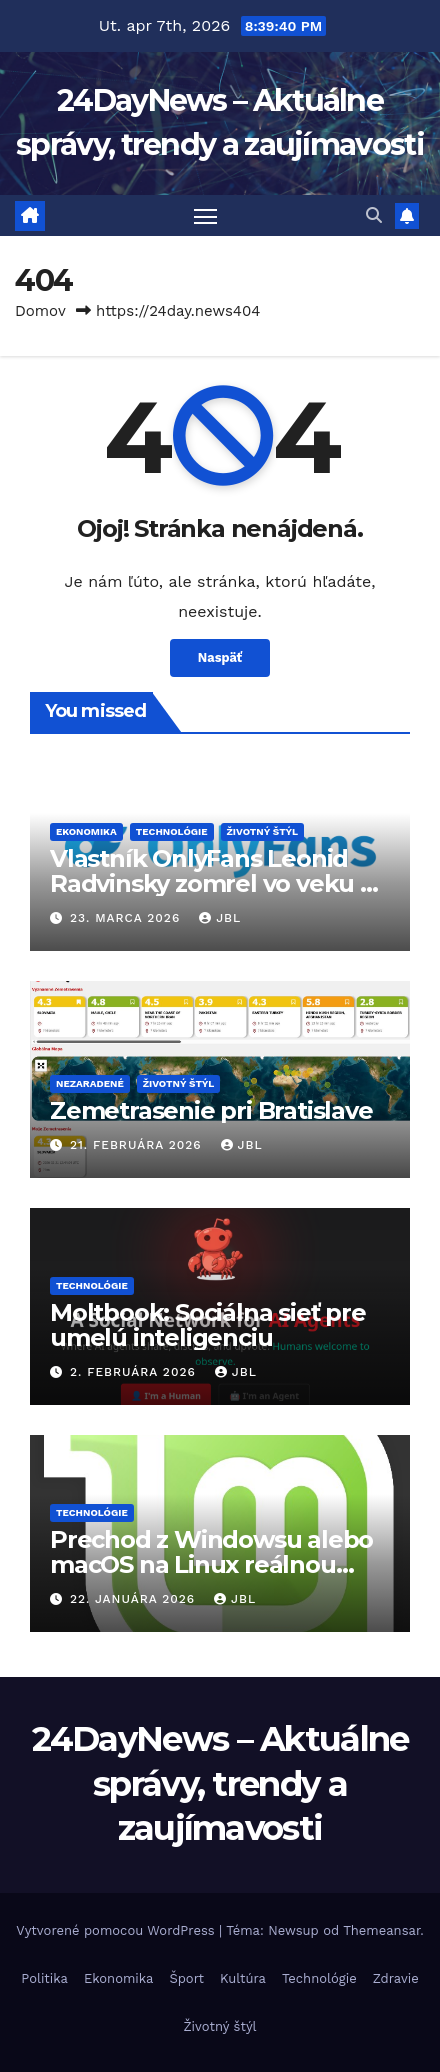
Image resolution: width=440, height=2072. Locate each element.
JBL (220, 918)
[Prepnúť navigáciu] (206, 216)
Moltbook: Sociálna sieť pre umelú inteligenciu (208, 1325)
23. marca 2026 (127, 918)
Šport (186, 1978)
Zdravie (396, 1978)
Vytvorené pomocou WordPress (117, 1930)
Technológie (172, 831)
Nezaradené (90, 1083)
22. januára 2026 (135, 1599)
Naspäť (220, 657)
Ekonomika (86, 831)
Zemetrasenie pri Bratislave (211, 1110)
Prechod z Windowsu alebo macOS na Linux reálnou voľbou (211, 1564)
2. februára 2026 (135, 1372)
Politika (44, 1978)
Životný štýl (263, 831)
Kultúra (243, 1978)
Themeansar (381, 1930)
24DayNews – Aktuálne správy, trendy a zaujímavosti (220, 1783)
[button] (374, 215)
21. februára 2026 (138, 1145)
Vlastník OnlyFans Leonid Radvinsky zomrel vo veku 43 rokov (220, 883)
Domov (40, 311)
